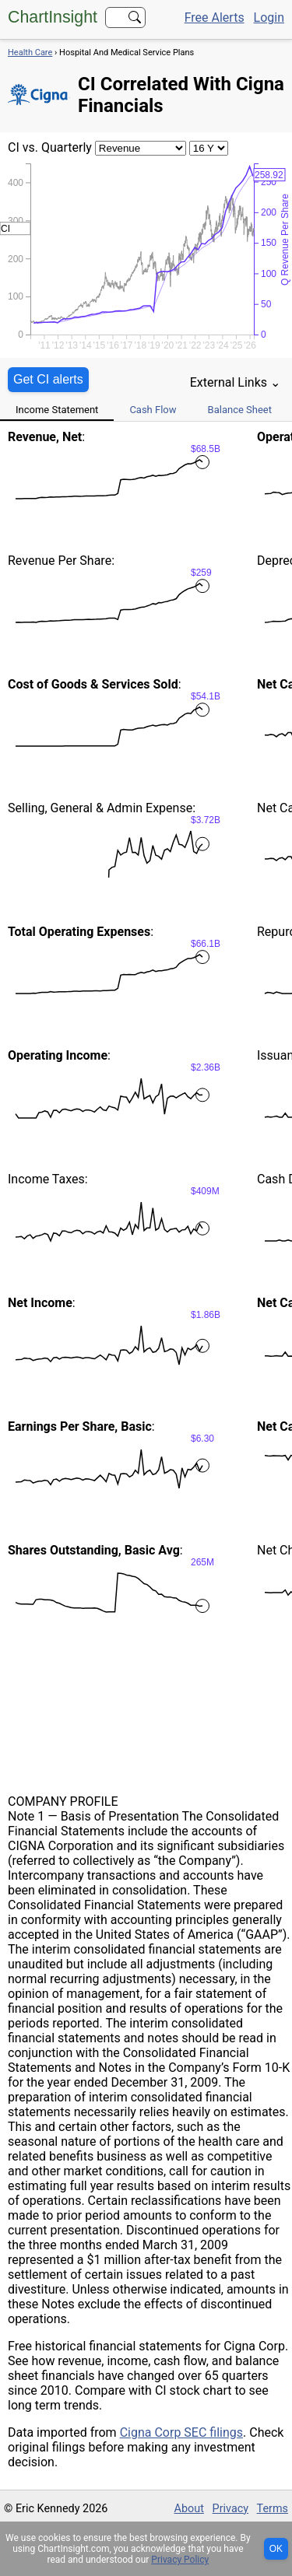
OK (276, 2548)
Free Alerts (215, 17)
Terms (272, 2508)
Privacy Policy (180, 2559)
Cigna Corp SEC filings (181, 2432)
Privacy (231, 2508)
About (189, 2508)
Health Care (30, 52)
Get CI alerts (48, 379)
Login (269, 17)
